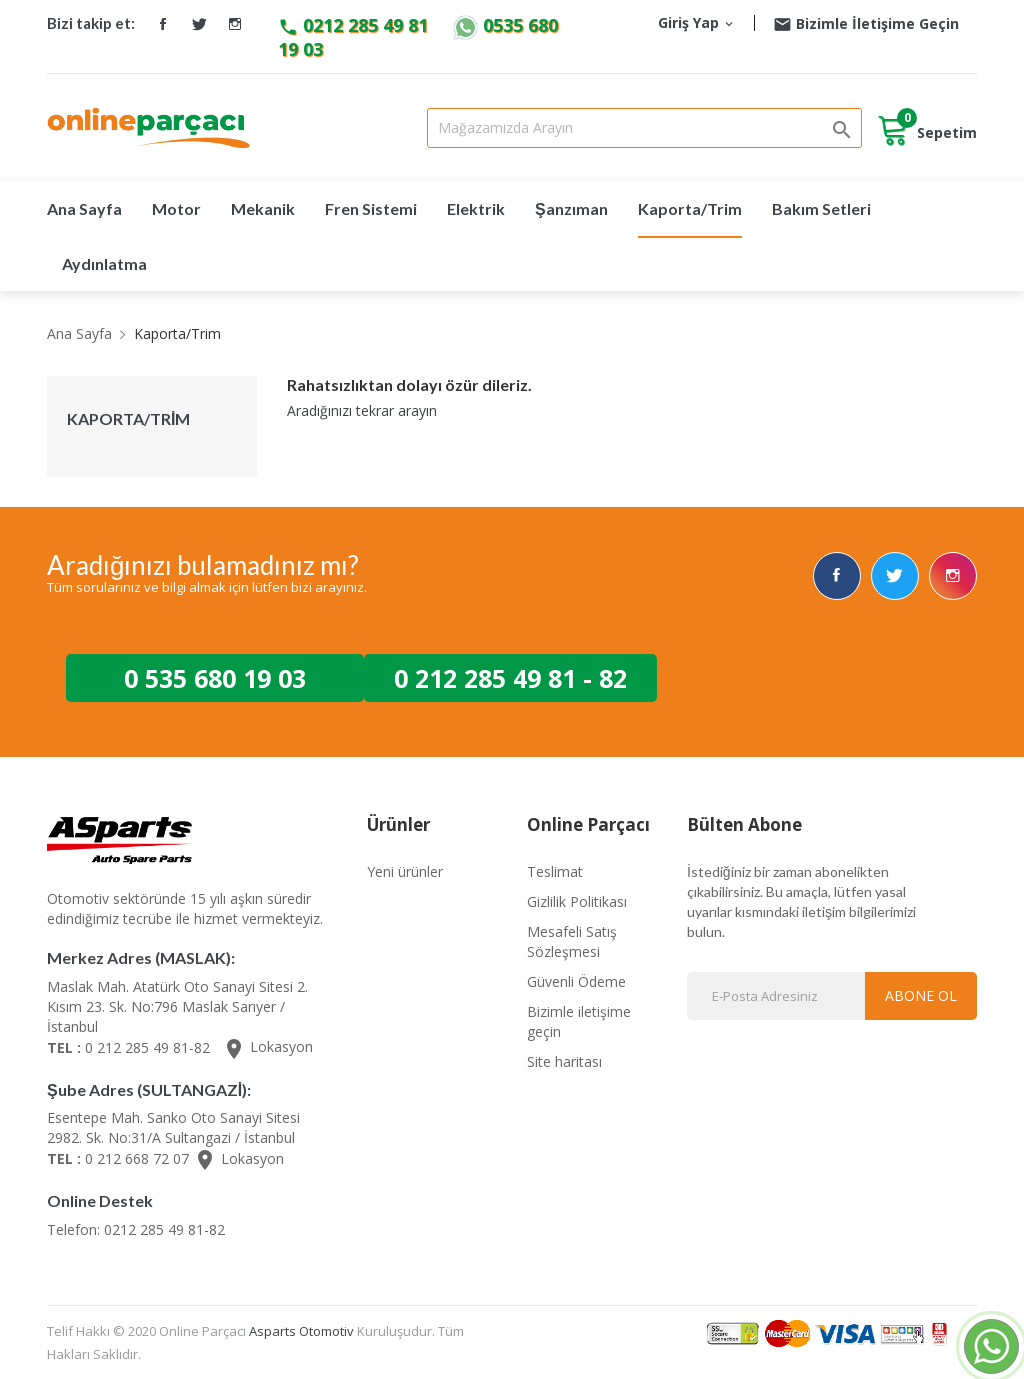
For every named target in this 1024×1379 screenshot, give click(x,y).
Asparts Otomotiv (301, 1329)
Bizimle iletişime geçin (579, 1019)
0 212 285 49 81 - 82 (510, 676)
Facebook (163, 24)
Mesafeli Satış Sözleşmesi (572, 939)
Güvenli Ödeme (576, 979)
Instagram (235, 24)
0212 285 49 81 (355, 25)
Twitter (199, 24)
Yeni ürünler (405, 869)
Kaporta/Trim (128, 419)
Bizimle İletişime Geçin (866, 23)
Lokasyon (267, 1045)
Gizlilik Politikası (577, 899)
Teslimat (555, 869)
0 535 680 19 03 (215, 676)
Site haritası (564, 1059)
